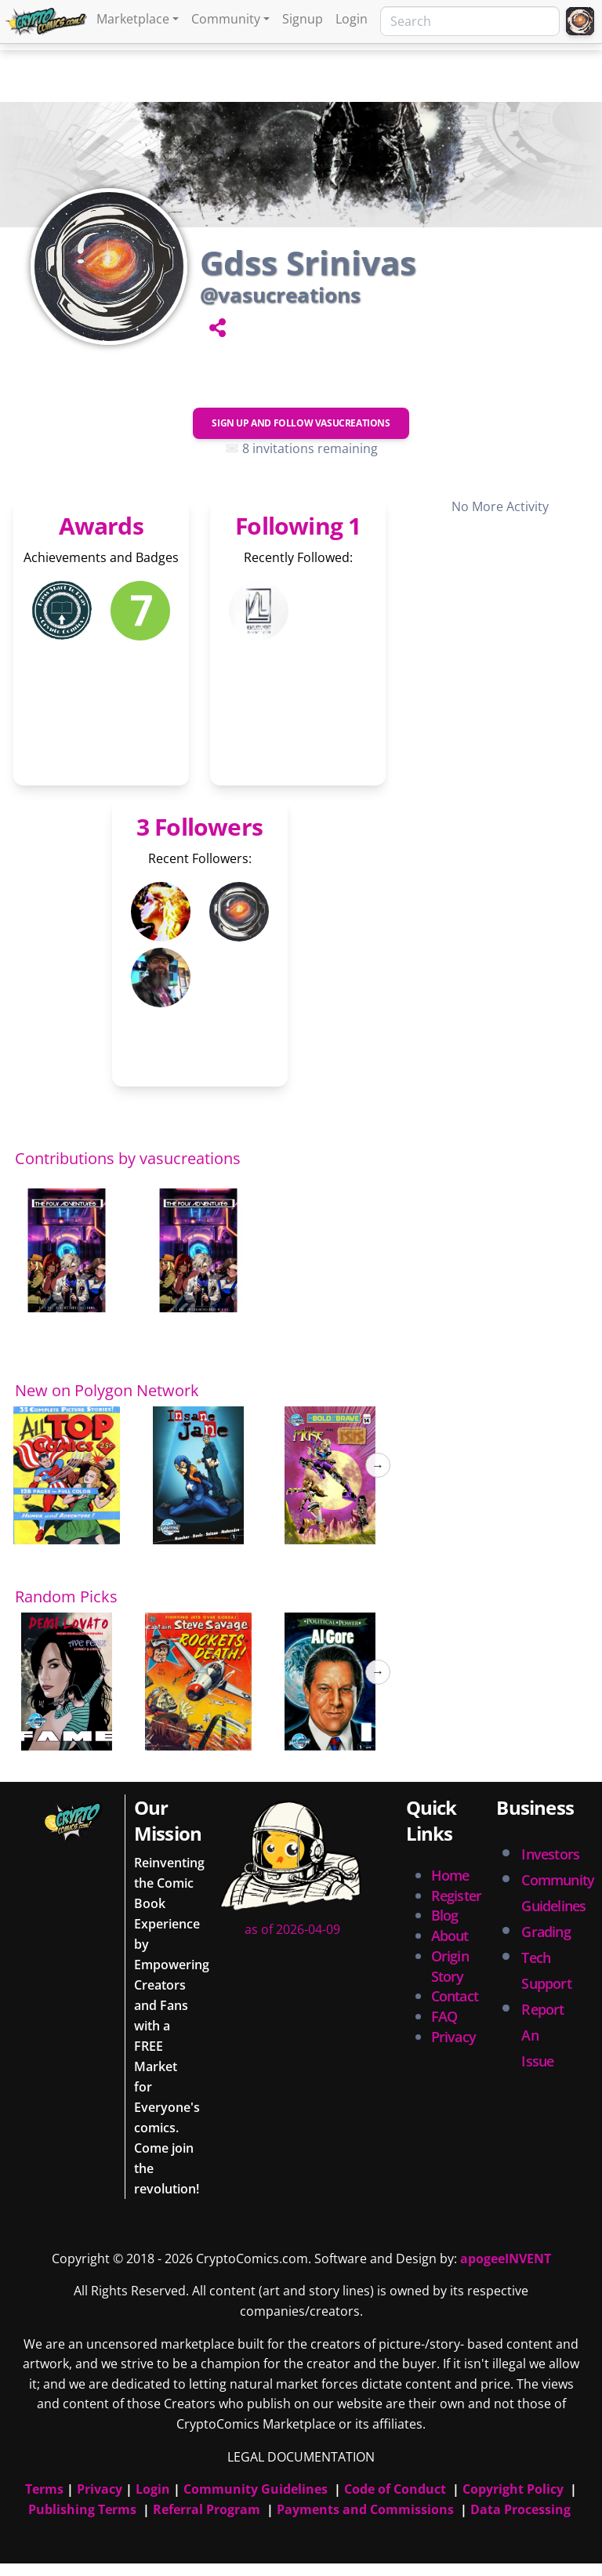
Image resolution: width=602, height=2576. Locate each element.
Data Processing (520, 2509)
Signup (302, 18)
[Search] (470, 21)
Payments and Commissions (365, 2509)
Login (351, 18)
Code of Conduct (395, 2489)
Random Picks (66, 1596)
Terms (44, 2489)
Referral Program (206, 2509)
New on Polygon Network (107, 1390)
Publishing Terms (82, 2509)
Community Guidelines (255, 2489)
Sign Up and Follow (301, 423)
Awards (101, 526)
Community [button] (225, 18)
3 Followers (199, 827)
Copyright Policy (513, 2489)
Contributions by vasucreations (128, 1158)
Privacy (453, 2036)
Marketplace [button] (132, 18)
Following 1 (298, 526)
